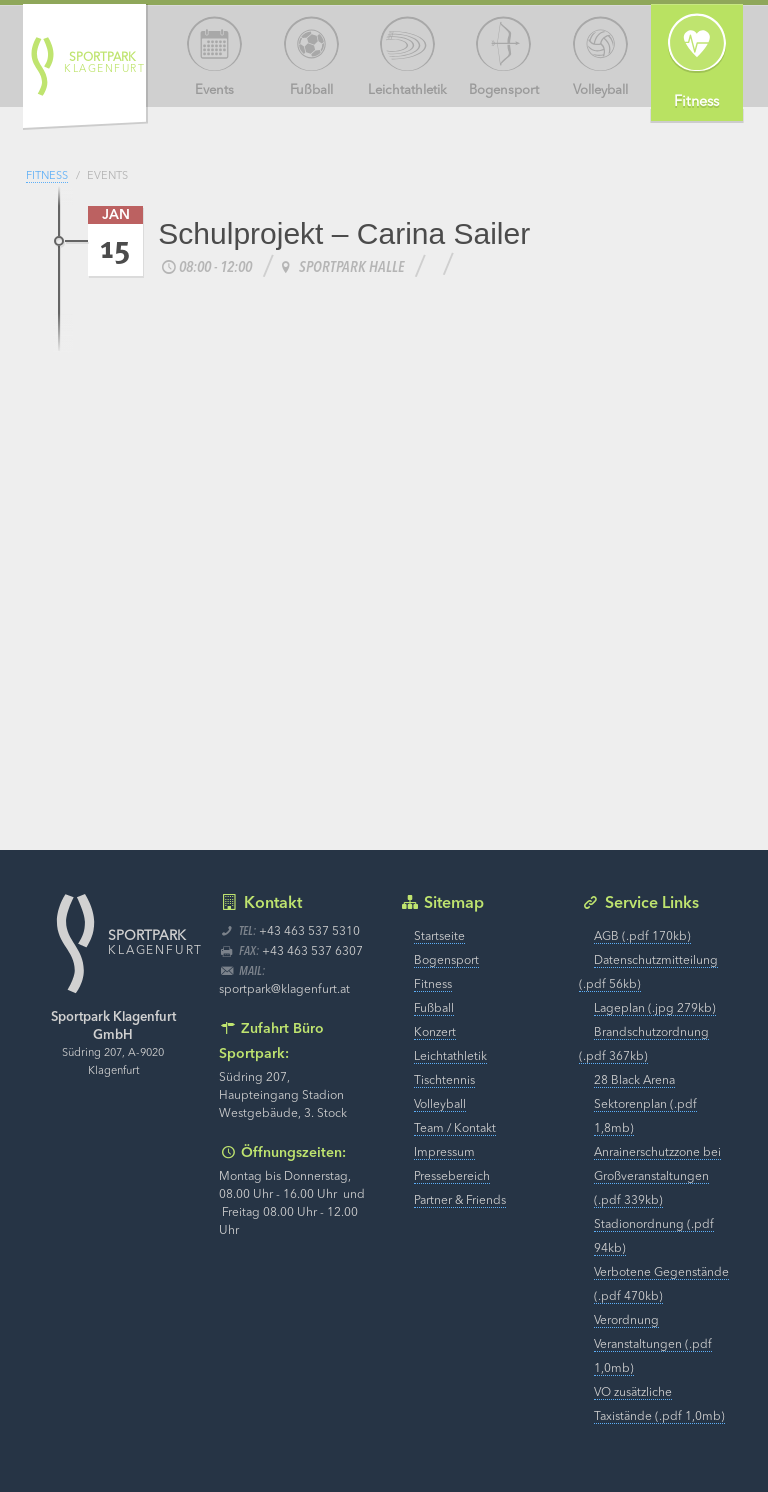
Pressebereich (452, 1177)
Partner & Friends (460, 1201)
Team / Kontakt (455, 1129)
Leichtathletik (450, 1057)
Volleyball (440, 1105)
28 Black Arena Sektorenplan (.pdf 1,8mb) (645, 1105)
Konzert (435, 1033)
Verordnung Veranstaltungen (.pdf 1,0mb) (653, 1345)
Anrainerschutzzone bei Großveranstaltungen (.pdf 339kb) (657, 1177)
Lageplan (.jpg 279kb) (655, 1009)
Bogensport (446, 961)
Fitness (47, 176)
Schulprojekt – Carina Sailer (344, 233)
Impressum (444, 1153)
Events (107, 176)
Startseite (439, 937)
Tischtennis (444, 1081)
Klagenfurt (105, 63)
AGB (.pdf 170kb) (642, 937)
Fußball (434, 1009)
